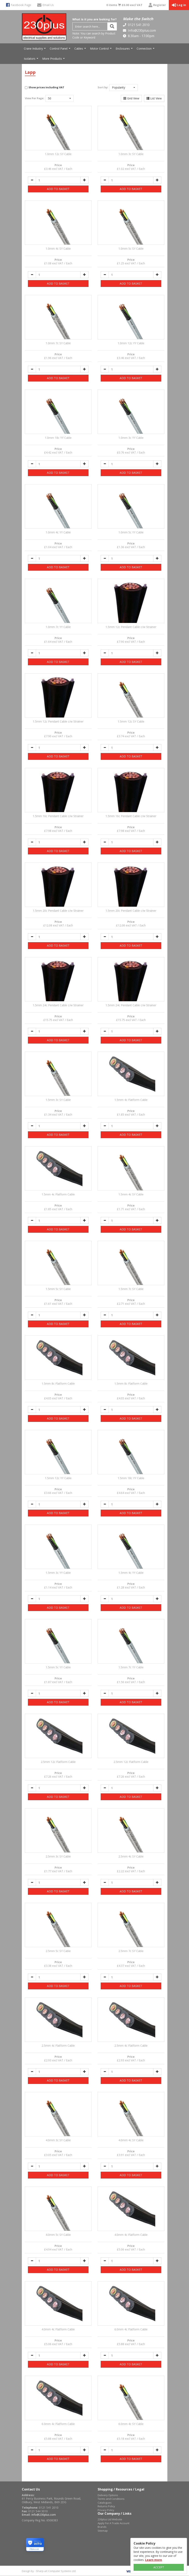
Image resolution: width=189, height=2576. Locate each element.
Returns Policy (106, 2506)
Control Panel (60, 50)
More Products (54, 60)
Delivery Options (108, 2495)
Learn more (153, 2560)
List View (154, 98)
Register (157, 5)
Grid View (131, 98)
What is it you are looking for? (94, 19)
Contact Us (31, 2489)
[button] (123, 87)
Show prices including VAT (46, 87)
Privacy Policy (106, 2510)
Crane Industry (35, 50)
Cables (80, 50)
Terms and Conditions (111, 2499)
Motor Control (101, 50)
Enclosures (125, 50)
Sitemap (103, 2530)
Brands (102, 2527)
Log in (179, 5)
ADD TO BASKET (58, 189)
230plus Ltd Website (110, 2519)
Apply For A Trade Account (113, 2523)
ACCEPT (158, 2567)
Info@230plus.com (141, 30)
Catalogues (105, 2502)
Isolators (31, 60)
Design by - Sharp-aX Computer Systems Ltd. (49, 2571)
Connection (146, 50)
